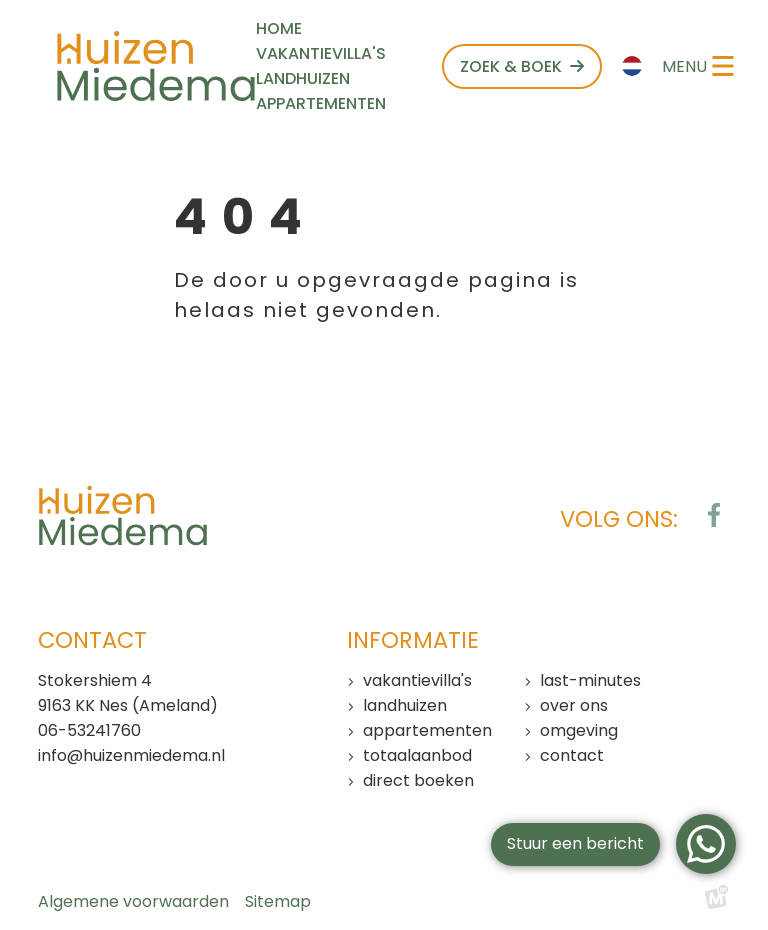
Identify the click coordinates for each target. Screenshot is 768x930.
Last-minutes (590, 680)
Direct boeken (418, 780)
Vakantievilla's (417, 680)
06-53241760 (89, 730)
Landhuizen (405, 705)
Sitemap (278, 901)
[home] (156, 66)
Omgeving (579, 730)
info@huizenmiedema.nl (131, 755)
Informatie (413, 640)
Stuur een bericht (575, 843)
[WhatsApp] (706, 844)
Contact (572, 755)
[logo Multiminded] (717, 902)
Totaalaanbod (417, 755)
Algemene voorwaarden (133, 901)
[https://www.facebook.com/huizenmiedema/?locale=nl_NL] (714, 515)
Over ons (574, 705)
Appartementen (427, 730)
